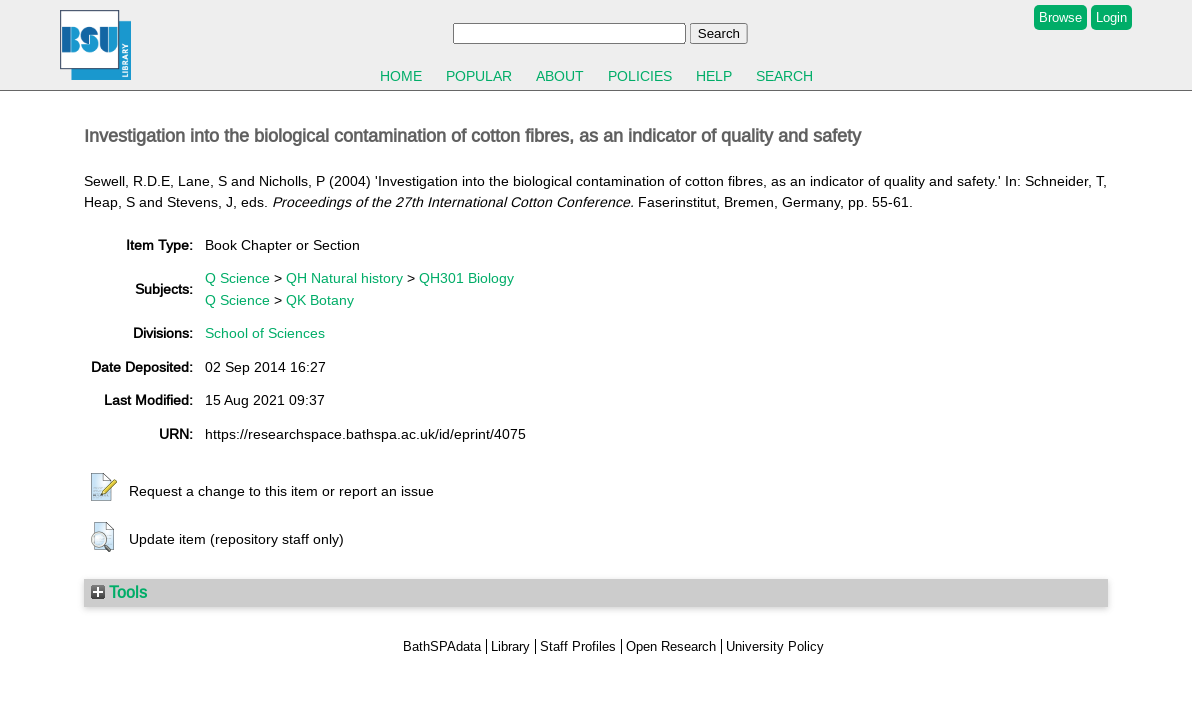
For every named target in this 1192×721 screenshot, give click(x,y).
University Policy (775, 646)
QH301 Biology (466, 278)
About (560, 76)
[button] (104, 488)
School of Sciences (265, 333)
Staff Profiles (578, 646)
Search (784, 76)
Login (1111, 17)
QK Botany (320, 300)
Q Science (237, 278)
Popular (479, 76)
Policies (640, 76)
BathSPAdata (442, 646)
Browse (1060, 17)
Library (510, 646)
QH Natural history (344, 278)
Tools (119, 592)
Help (714, 76)
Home (401, 76)
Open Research (671, 646)
